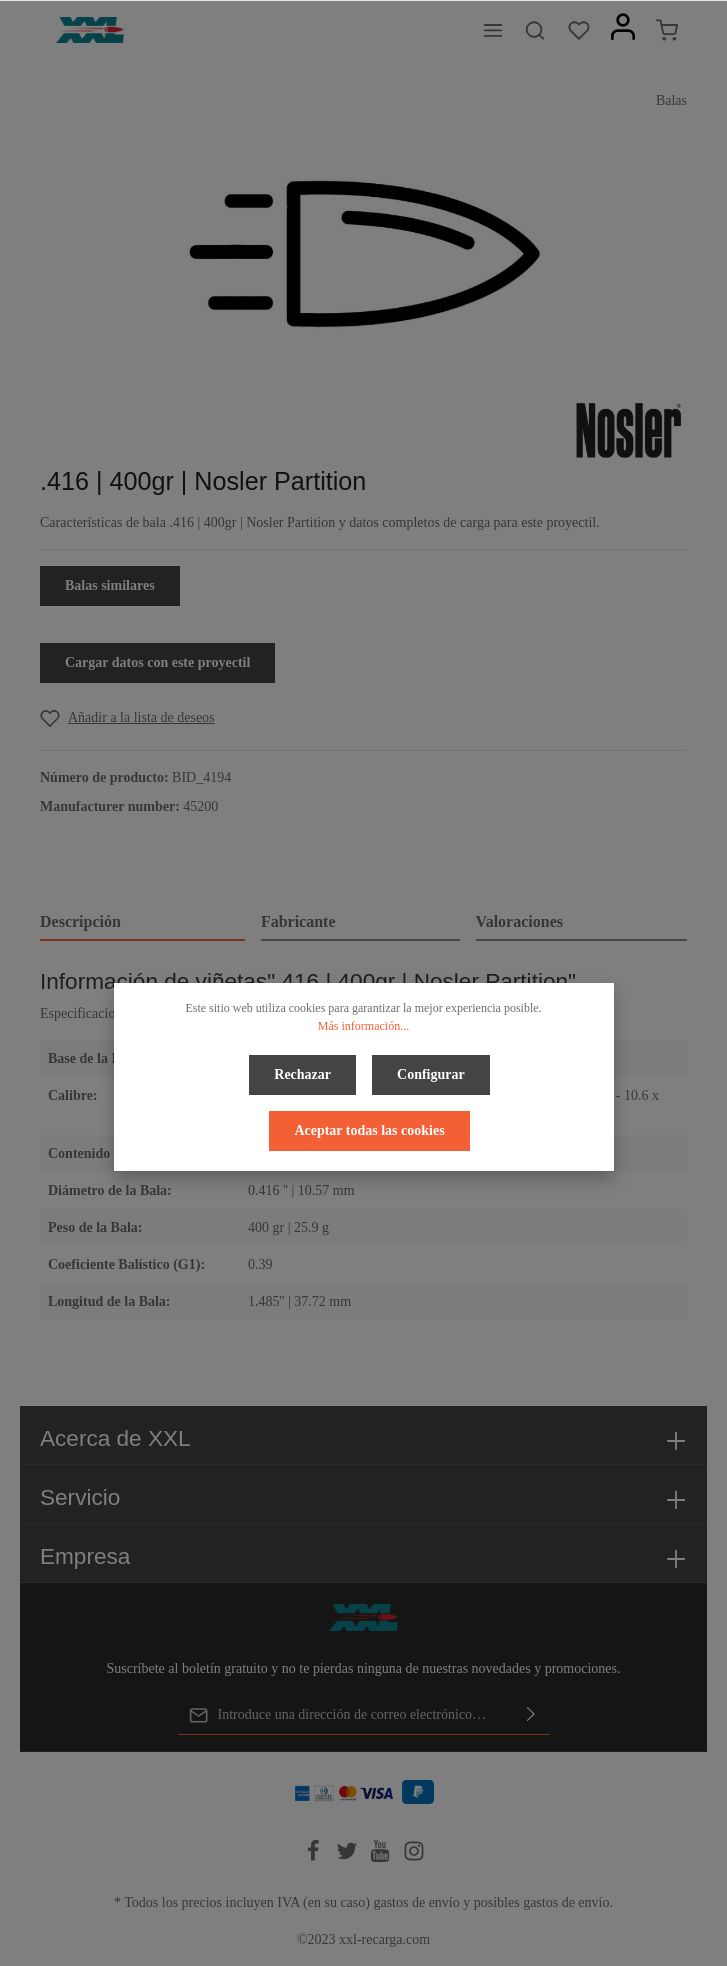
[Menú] (493, 30)
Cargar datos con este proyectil (157, 662)
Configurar (431, 1074)
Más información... (363, 1026)
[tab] (142, 923)
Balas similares (110, 585)
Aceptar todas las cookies (369, 1130)
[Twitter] (349, 1857)
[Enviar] (531, 1715)
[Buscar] (535, 30)
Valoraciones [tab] (519, 921)
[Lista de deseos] (579, 30)
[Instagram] (414, 1857)
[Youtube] (382, 1857)
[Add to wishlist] (127, 717)
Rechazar (302, 1074)
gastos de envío (416, 1902)
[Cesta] (667, 30)
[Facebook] (315, 1857)
